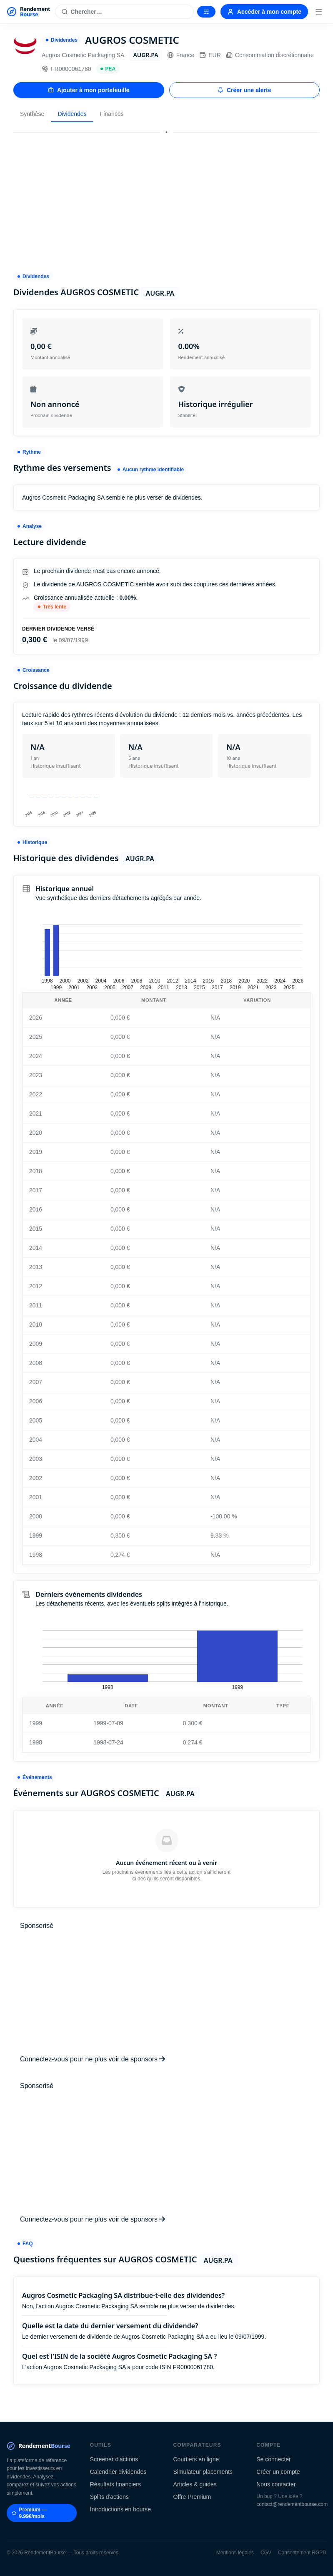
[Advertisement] (166, 198)
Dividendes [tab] (72, 114)
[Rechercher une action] (124, 12)
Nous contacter (275, 2484)
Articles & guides (195, 2484)
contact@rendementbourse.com (292, 2504)
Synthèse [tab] (32, 114)
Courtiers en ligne (196, 2459)
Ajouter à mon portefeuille (88, 90)
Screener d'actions (114, 2459)
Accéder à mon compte (264, 11)
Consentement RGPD (302, 2553)
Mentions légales (235, 2553)
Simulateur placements (203, 2471)
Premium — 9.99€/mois (29, 2513)
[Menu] (318, 11)
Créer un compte (278, 2471)
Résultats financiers (115, 2484)
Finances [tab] (112, 114)
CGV (265, 2553)
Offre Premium (192, 2496)
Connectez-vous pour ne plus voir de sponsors (92, 2059)
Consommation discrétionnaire (270, 55)
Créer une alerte (244, 90)
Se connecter (273, 2459)
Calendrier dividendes (118, 2471)
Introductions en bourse (120, 2509)
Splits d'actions (109, 2496)
